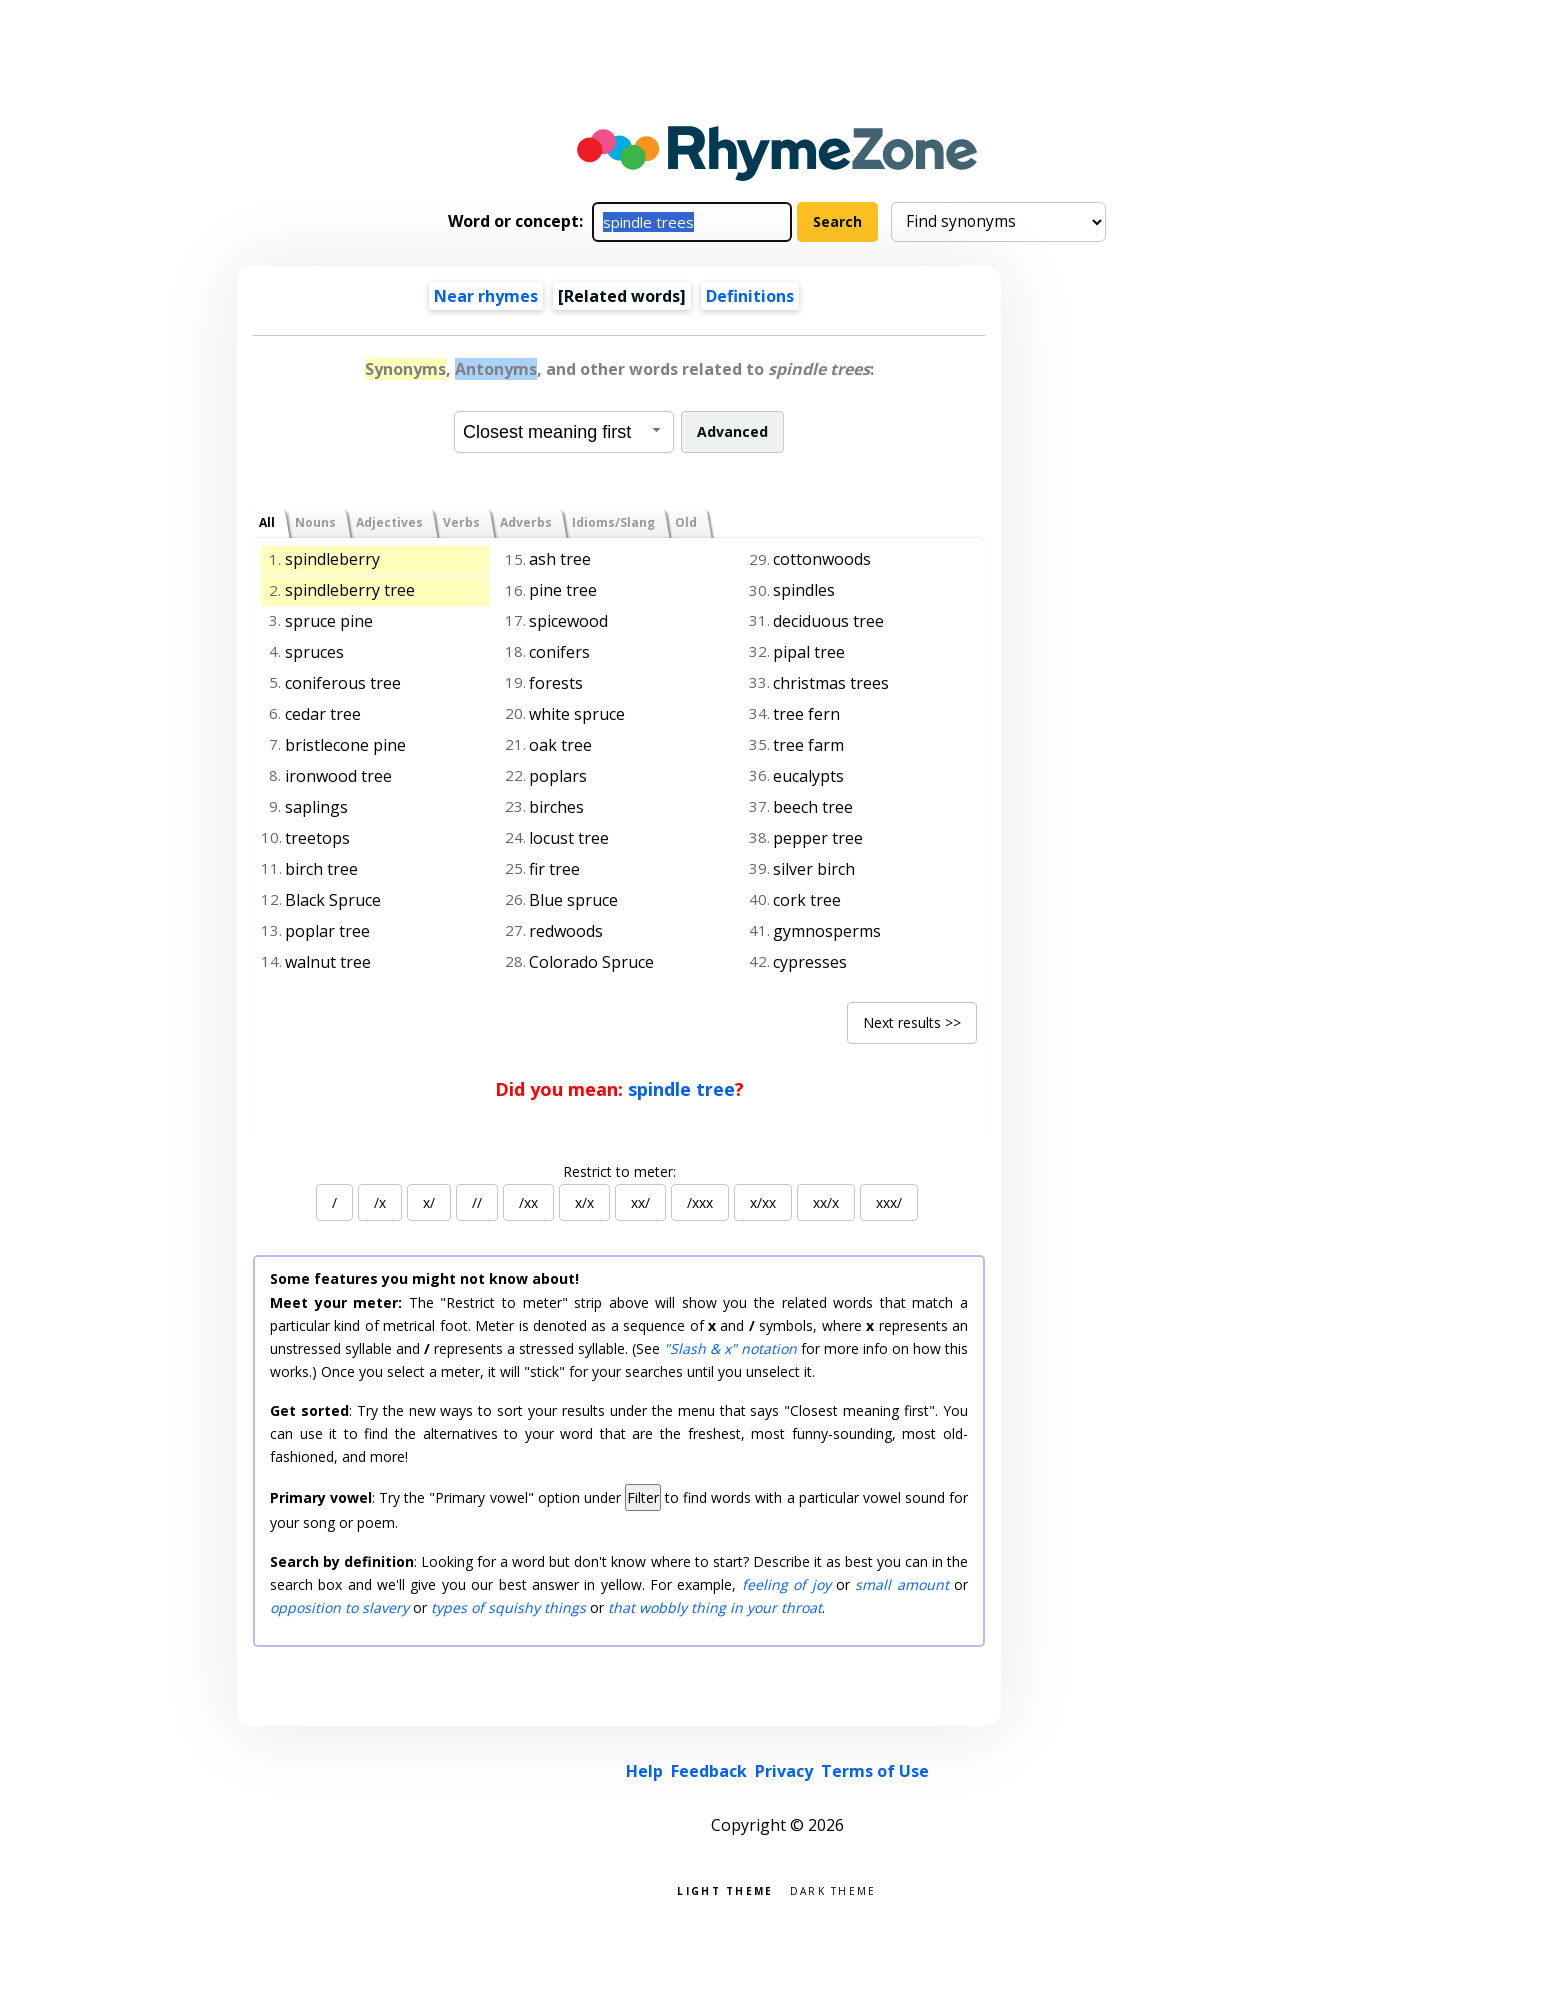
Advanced (732, 431)
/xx (528, 1202)
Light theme (725, 1889)
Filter (643, 1497)
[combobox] (564, 432)
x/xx (763, 1202)
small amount (901, 1584)
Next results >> (912, 1022)
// (477, 1202)
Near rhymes (486, 296)
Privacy (784, 1771)
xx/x (826, 1202)
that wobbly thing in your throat (715, 1607)
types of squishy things (508, 1607)
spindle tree (681, 1089)
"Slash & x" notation (730, 1348)
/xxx (700, 1202)
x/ (429, 1202)
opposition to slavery (339, 1607)
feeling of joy (786, 1584)
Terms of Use (875, 1771)
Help (644, 1771)
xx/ (640, 1202)
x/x (584, 1202)
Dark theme (833, 1889)
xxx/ (889, 1202)
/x (380, 1202)
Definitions (750, 296)
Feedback (709, 1771)
